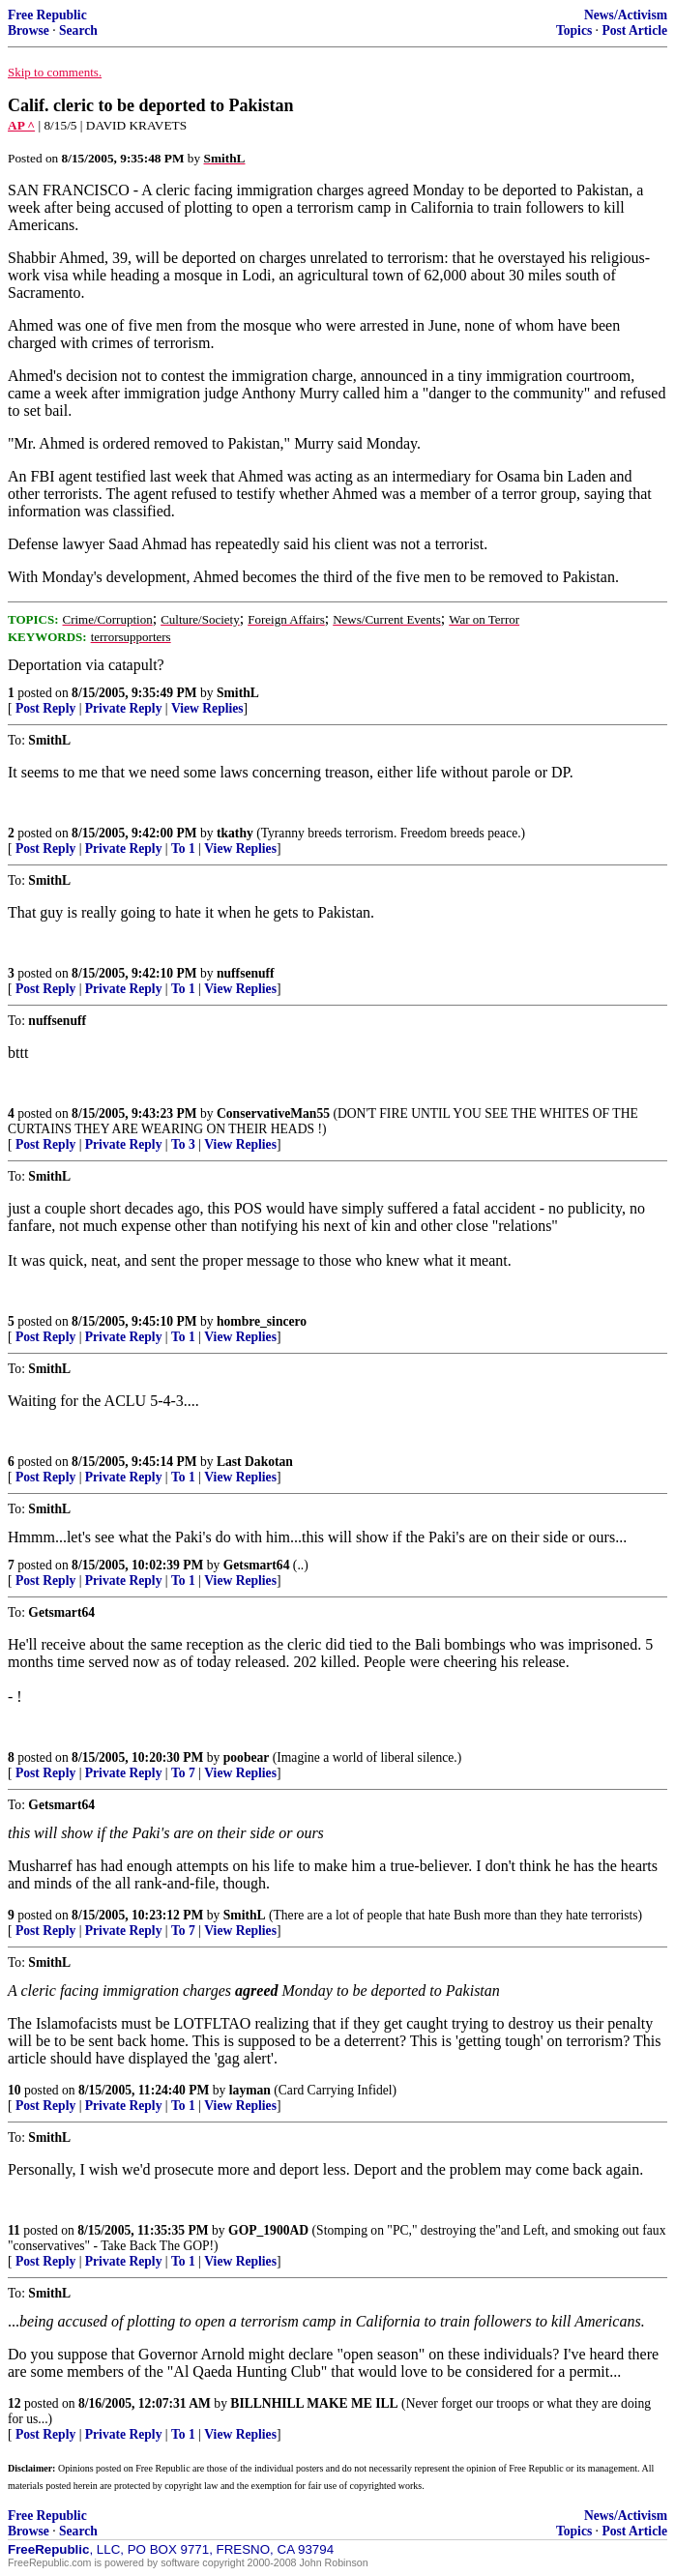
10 (14, 2090)
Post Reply (45, 708)
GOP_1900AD (268, 2230)
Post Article (634, 30)
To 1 (183, 848)
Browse (28, 30)
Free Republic (47, 15)
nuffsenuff (246, 973)
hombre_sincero (262, 1321)
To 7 (183, 1773)
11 (14, 2230)
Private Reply (123, 708)
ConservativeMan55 (273, 1113)
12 (14, 2403)
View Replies (207, 708)
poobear (246, 1757)
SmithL (238, 693)
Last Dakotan (255, 1461)
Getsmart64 (256, 1565)
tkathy (235, 833)
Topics (574, 30)
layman (250, 2090)
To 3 (183, 1144)
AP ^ (21, 125)
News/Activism (625, 15)
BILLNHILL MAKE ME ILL (313, 2403)
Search (78, 30)
